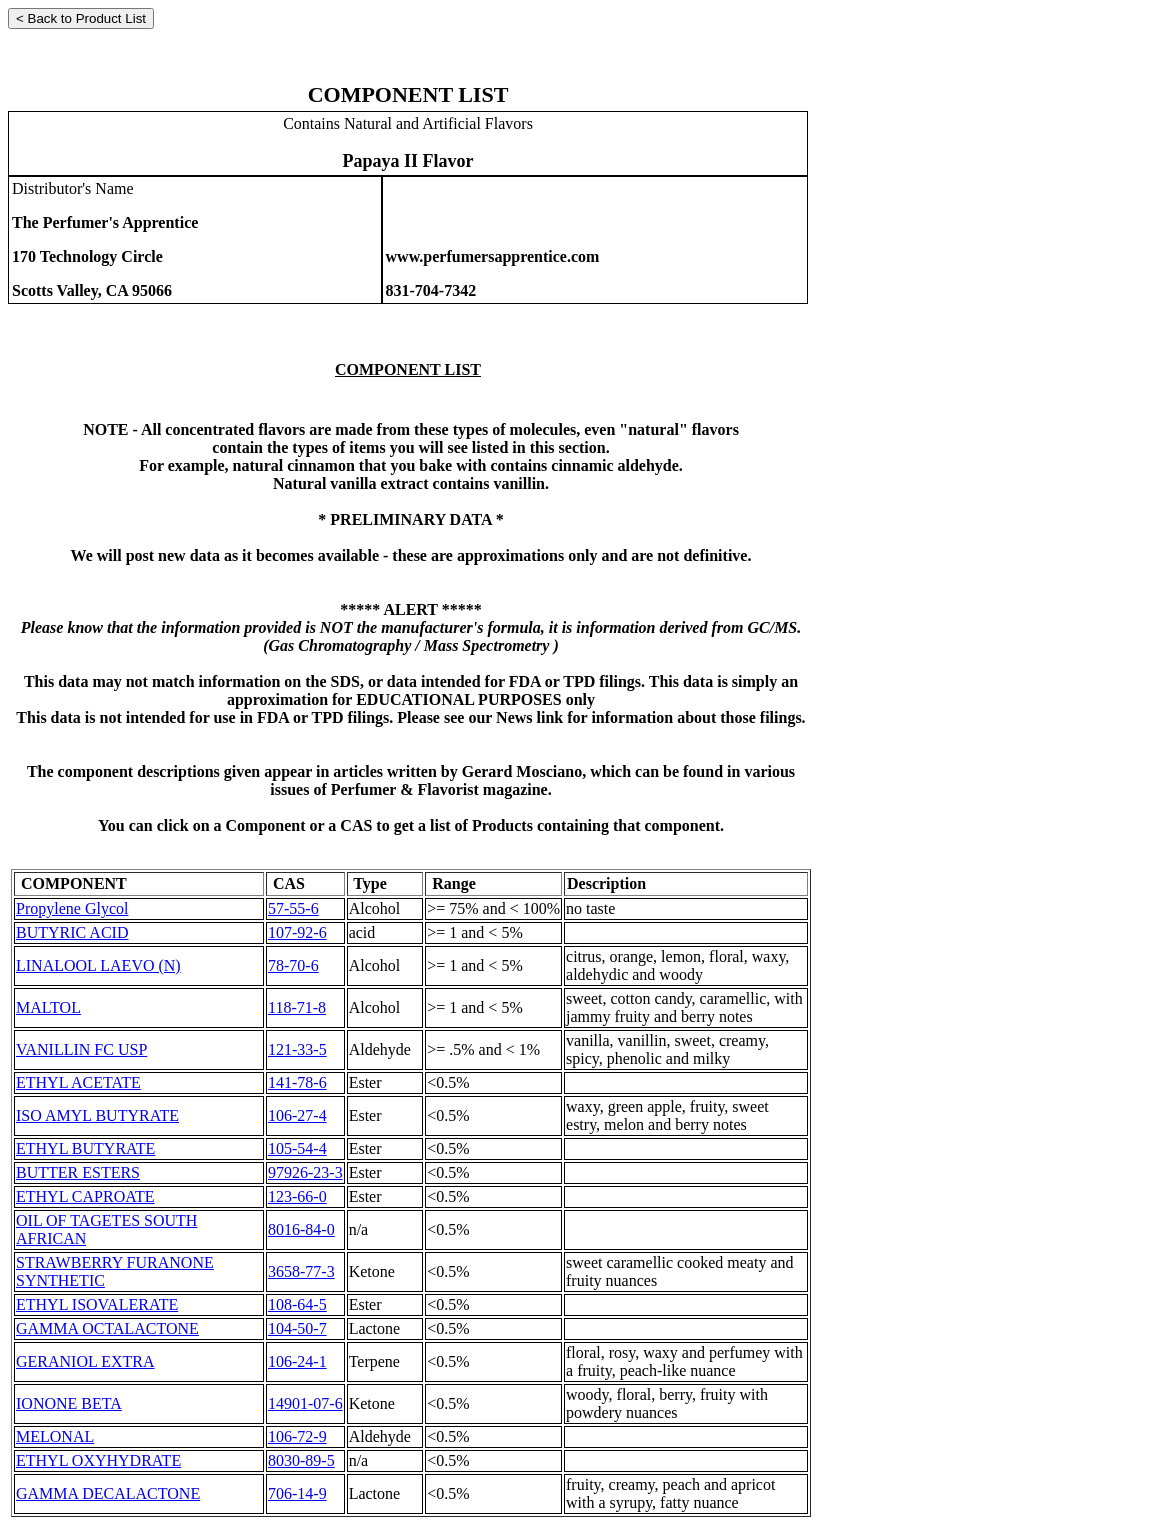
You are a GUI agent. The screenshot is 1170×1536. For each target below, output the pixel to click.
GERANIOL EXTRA (85, 1361)
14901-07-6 (305, 1403)
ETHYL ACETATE (78, 1082)
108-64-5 (297, 1304)
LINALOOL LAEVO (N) (98, 965)
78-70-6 (293, 965)
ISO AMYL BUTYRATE (97, 1115)
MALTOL (48, 1007)
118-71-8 (297, 1007)
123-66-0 (297, 1196)
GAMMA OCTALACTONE (107, 1328)
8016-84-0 (301, 1229)
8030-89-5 (301, 1460)
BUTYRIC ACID (72, 932)
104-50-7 (297, 1328)
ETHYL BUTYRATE (85, 1148)
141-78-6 (297, 1082)
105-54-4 (297, 1148)
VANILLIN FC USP (81, 1049)
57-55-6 (293, 908)
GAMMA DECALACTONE (108, 1493)
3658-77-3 (301, 1271)
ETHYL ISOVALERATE (97, 1304)
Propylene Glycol (72, 908)
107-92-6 (297, 932)
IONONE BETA (69, 1403)
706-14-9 (297, 1493)
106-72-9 (297, 1436)
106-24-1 (297, 1361)
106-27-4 (297, 1115)
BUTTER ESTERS (78, 1172)
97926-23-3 (305, 1172)
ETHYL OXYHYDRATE (98, 1460)
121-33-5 (297, 1049)
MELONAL (55, 1436)
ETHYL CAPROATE (85, 1196)
